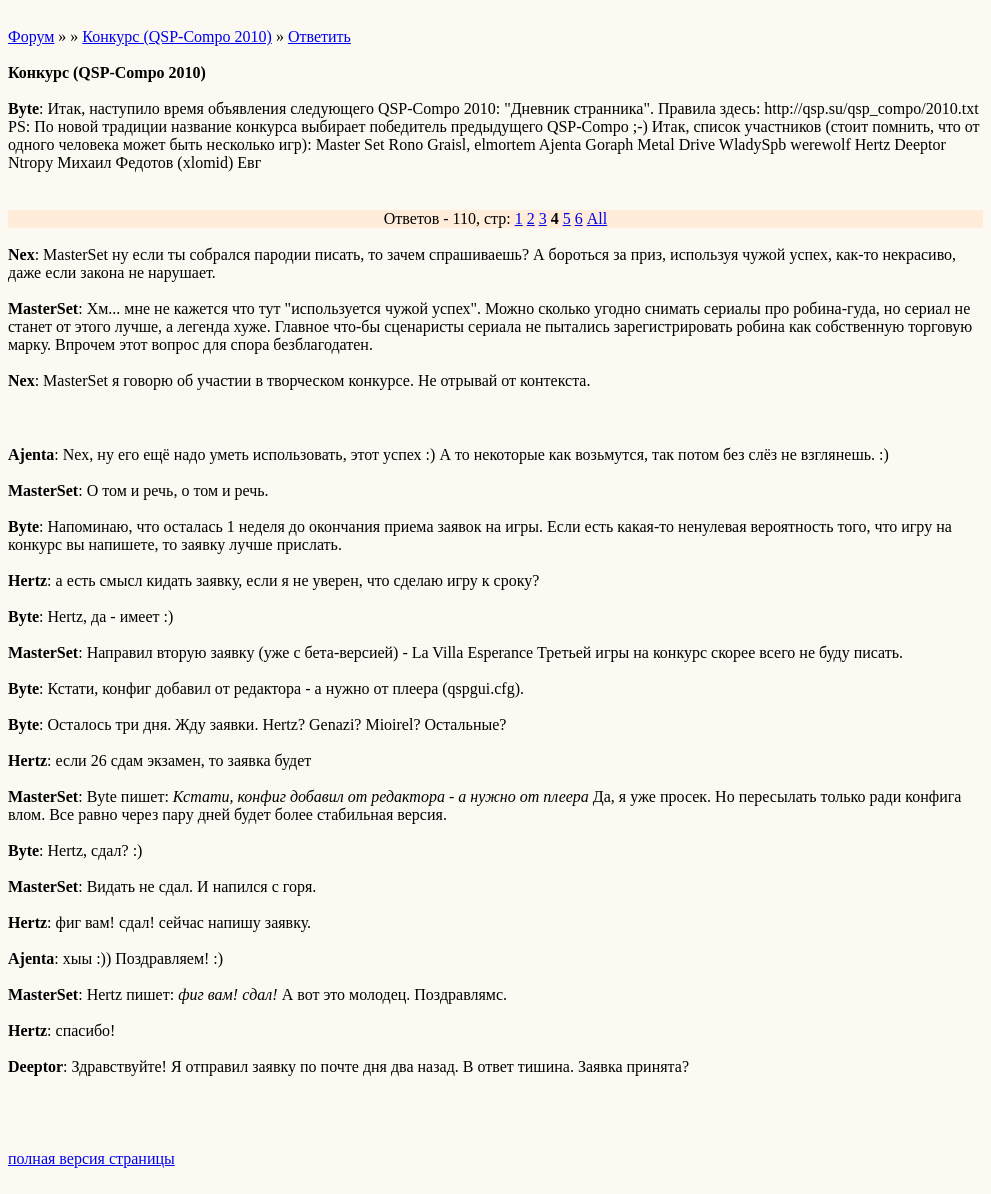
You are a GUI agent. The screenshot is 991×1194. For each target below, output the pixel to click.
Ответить (319, 36)
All (597, 218)
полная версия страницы (91, 1158)
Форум (31, 36)
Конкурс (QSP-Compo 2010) (177, 36)
